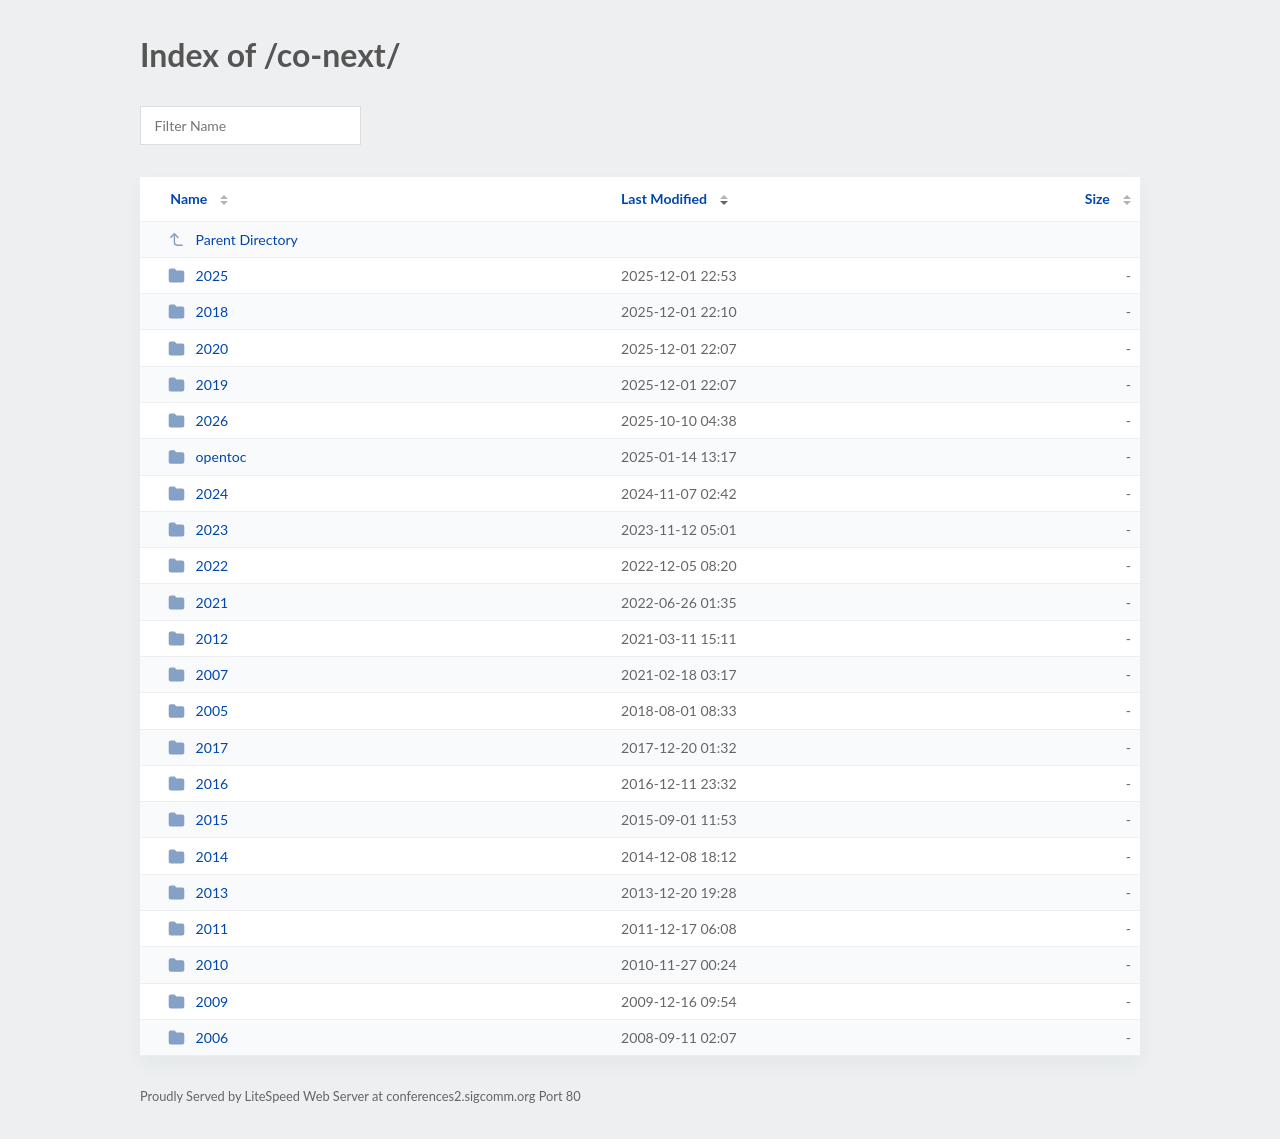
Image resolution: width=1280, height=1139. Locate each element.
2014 (198, 856)
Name (188, 198)
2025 (198, 275)
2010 (198, 964)
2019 (198, 384)
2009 (198, 1001)
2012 (198, 638)
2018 (198, 311)
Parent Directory (233, 239)
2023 (198, 529)
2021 (198, 602)
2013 (198, 892)
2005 (198, 710)
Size (1097, 198)
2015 (198, 819)
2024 (198, 493)
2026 (198, 420)
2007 (198, 674)
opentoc (207, 456)
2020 (198, 348)
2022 (198, 565)
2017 (198, 747)
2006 (198, 1037)
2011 (198, 928)
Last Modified (664, 198)
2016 (198, 783)
